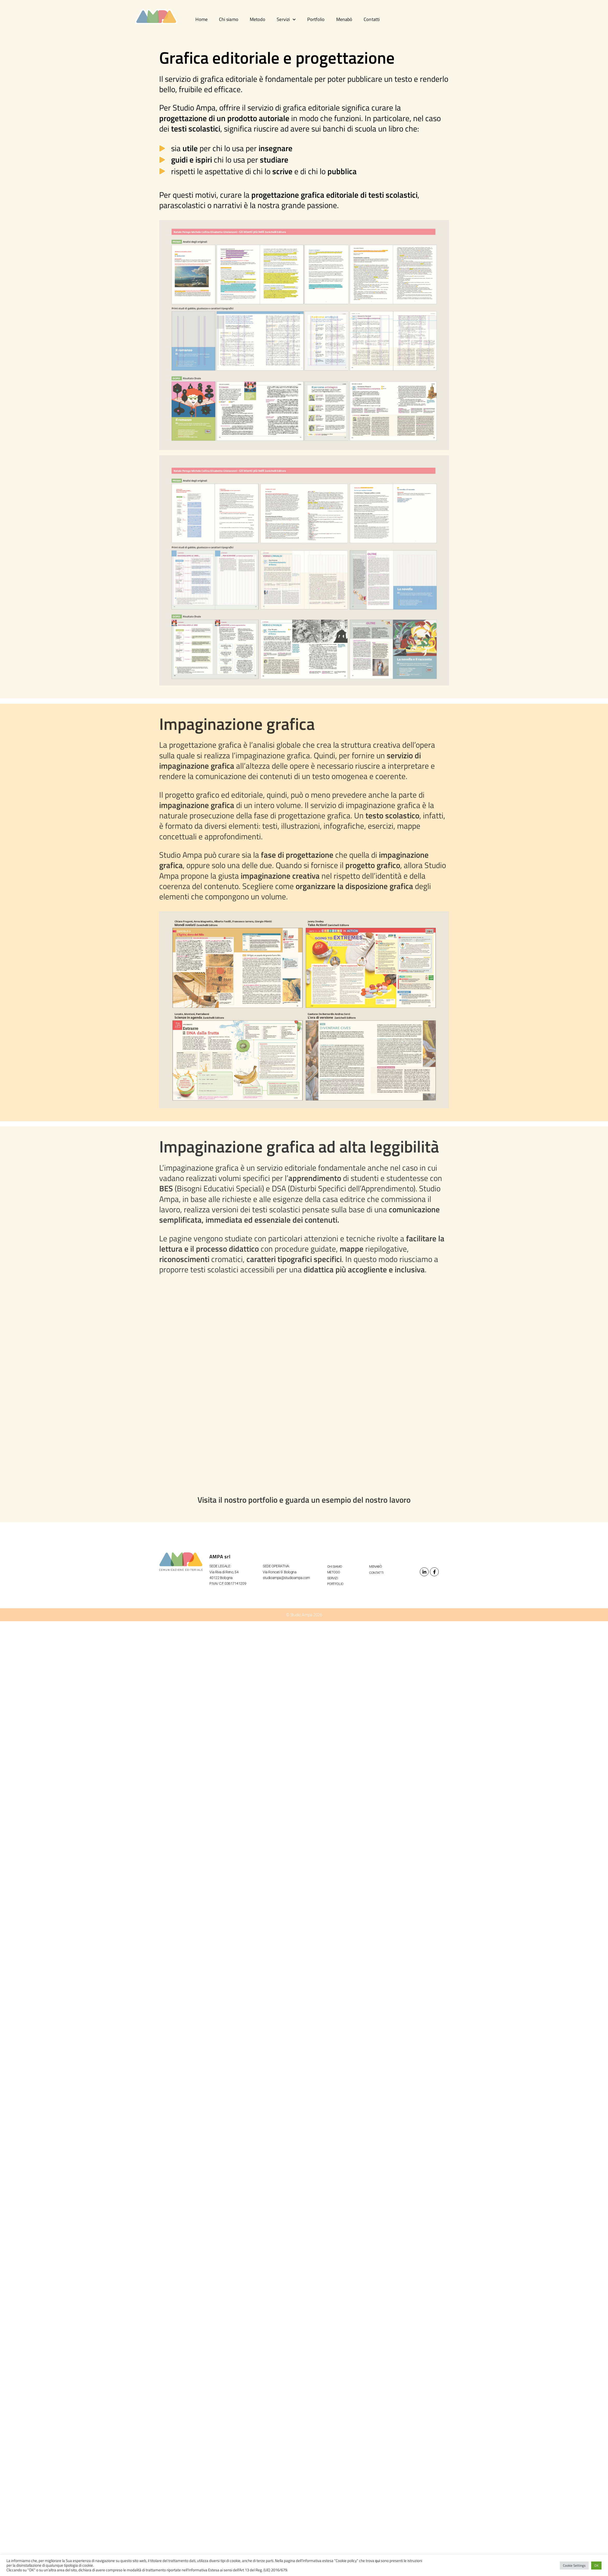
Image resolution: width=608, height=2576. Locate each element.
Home (201, 19)
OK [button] (596, 2565)
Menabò (344, 19)
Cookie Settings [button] (574, 2565)
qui (377, 2561)
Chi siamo (228, 19)
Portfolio (316, 19)
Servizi (286, 19)
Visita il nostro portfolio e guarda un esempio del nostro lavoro (304, 1500)
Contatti (372, 19)
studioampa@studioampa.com (286, 1578)
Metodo (258, 19)
